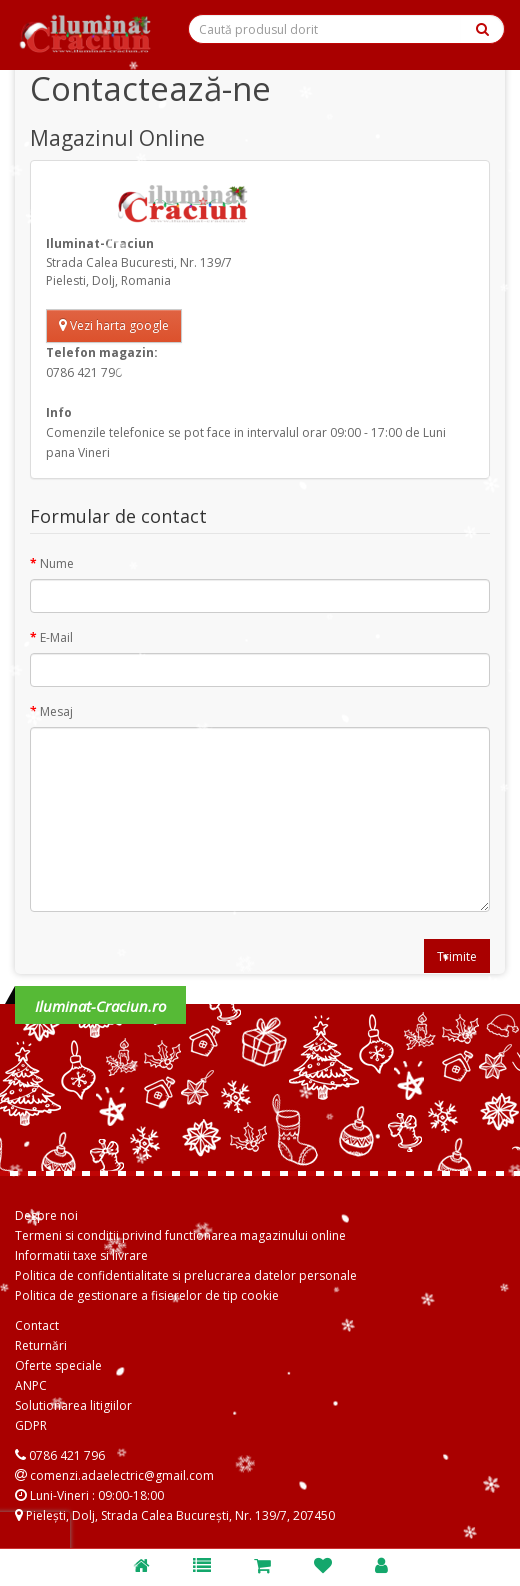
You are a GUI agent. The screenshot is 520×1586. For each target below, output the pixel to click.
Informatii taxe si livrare (81, 1255)
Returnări (41, 1345)
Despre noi (46, 1215)
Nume (57, 563)
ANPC (31, 1385)
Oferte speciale (58, 1365)
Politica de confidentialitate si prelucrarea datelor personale (186, 1275)
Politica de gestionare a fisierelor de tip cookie (147, 1295)
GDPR (31, 1425)
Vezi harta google (114, 325)
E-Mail (56, 637)
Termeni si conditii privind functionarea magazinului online (180, 1235)
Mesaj (56, 711)
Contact (37, 1325)
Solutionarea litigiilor (73, 1405)
